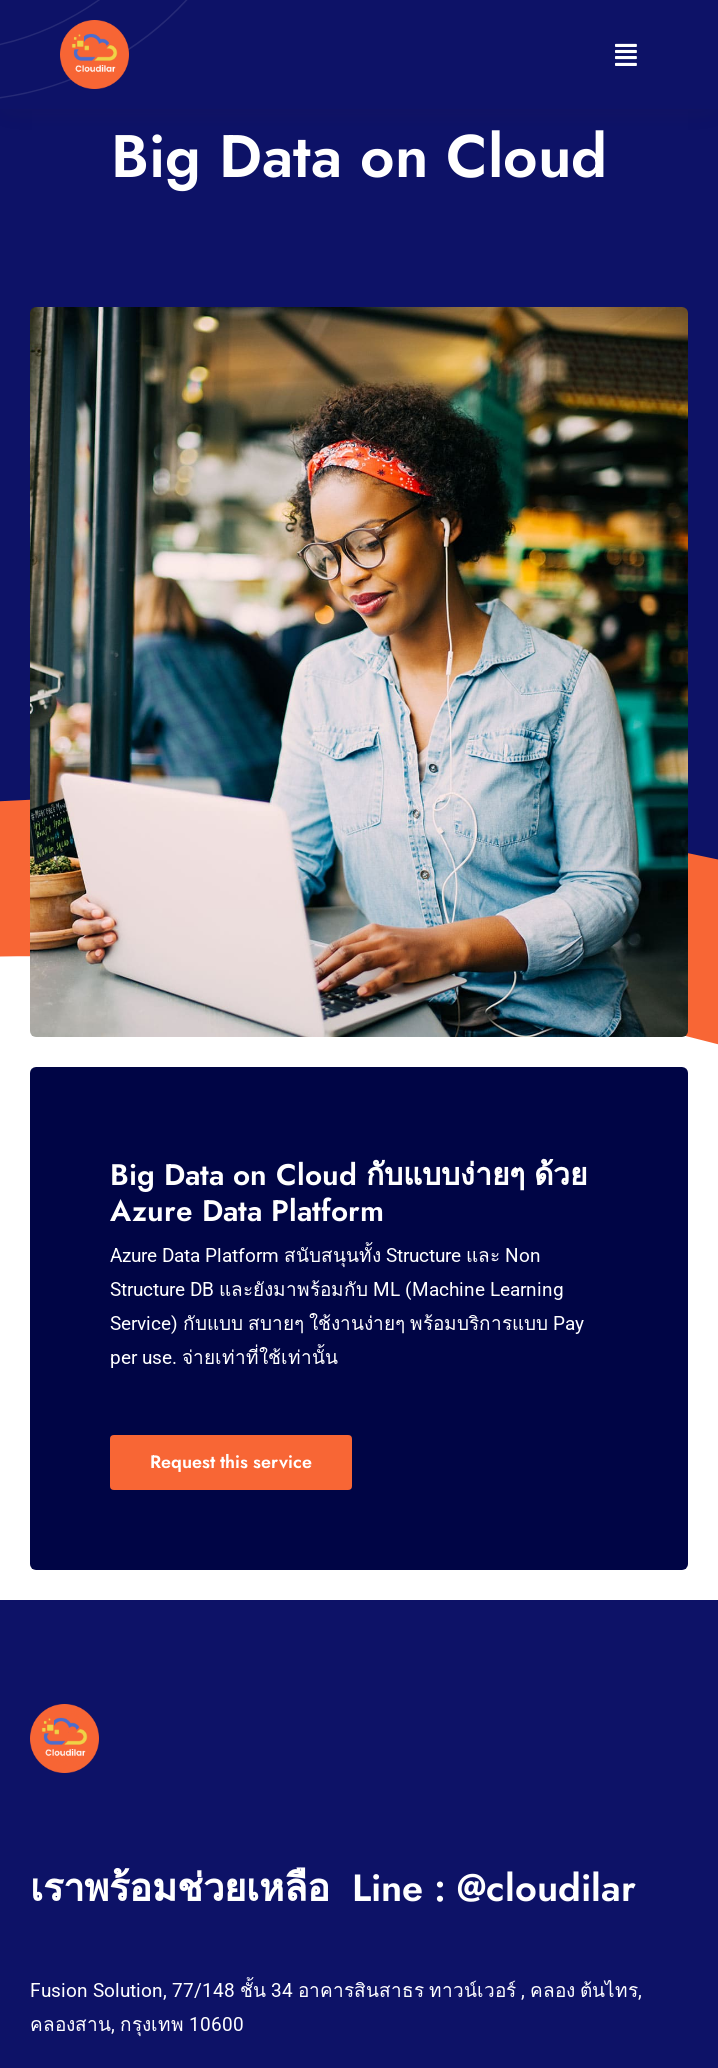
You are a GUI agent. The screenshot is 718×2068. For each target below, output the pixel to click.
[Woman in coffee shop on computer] (64, 1713)
